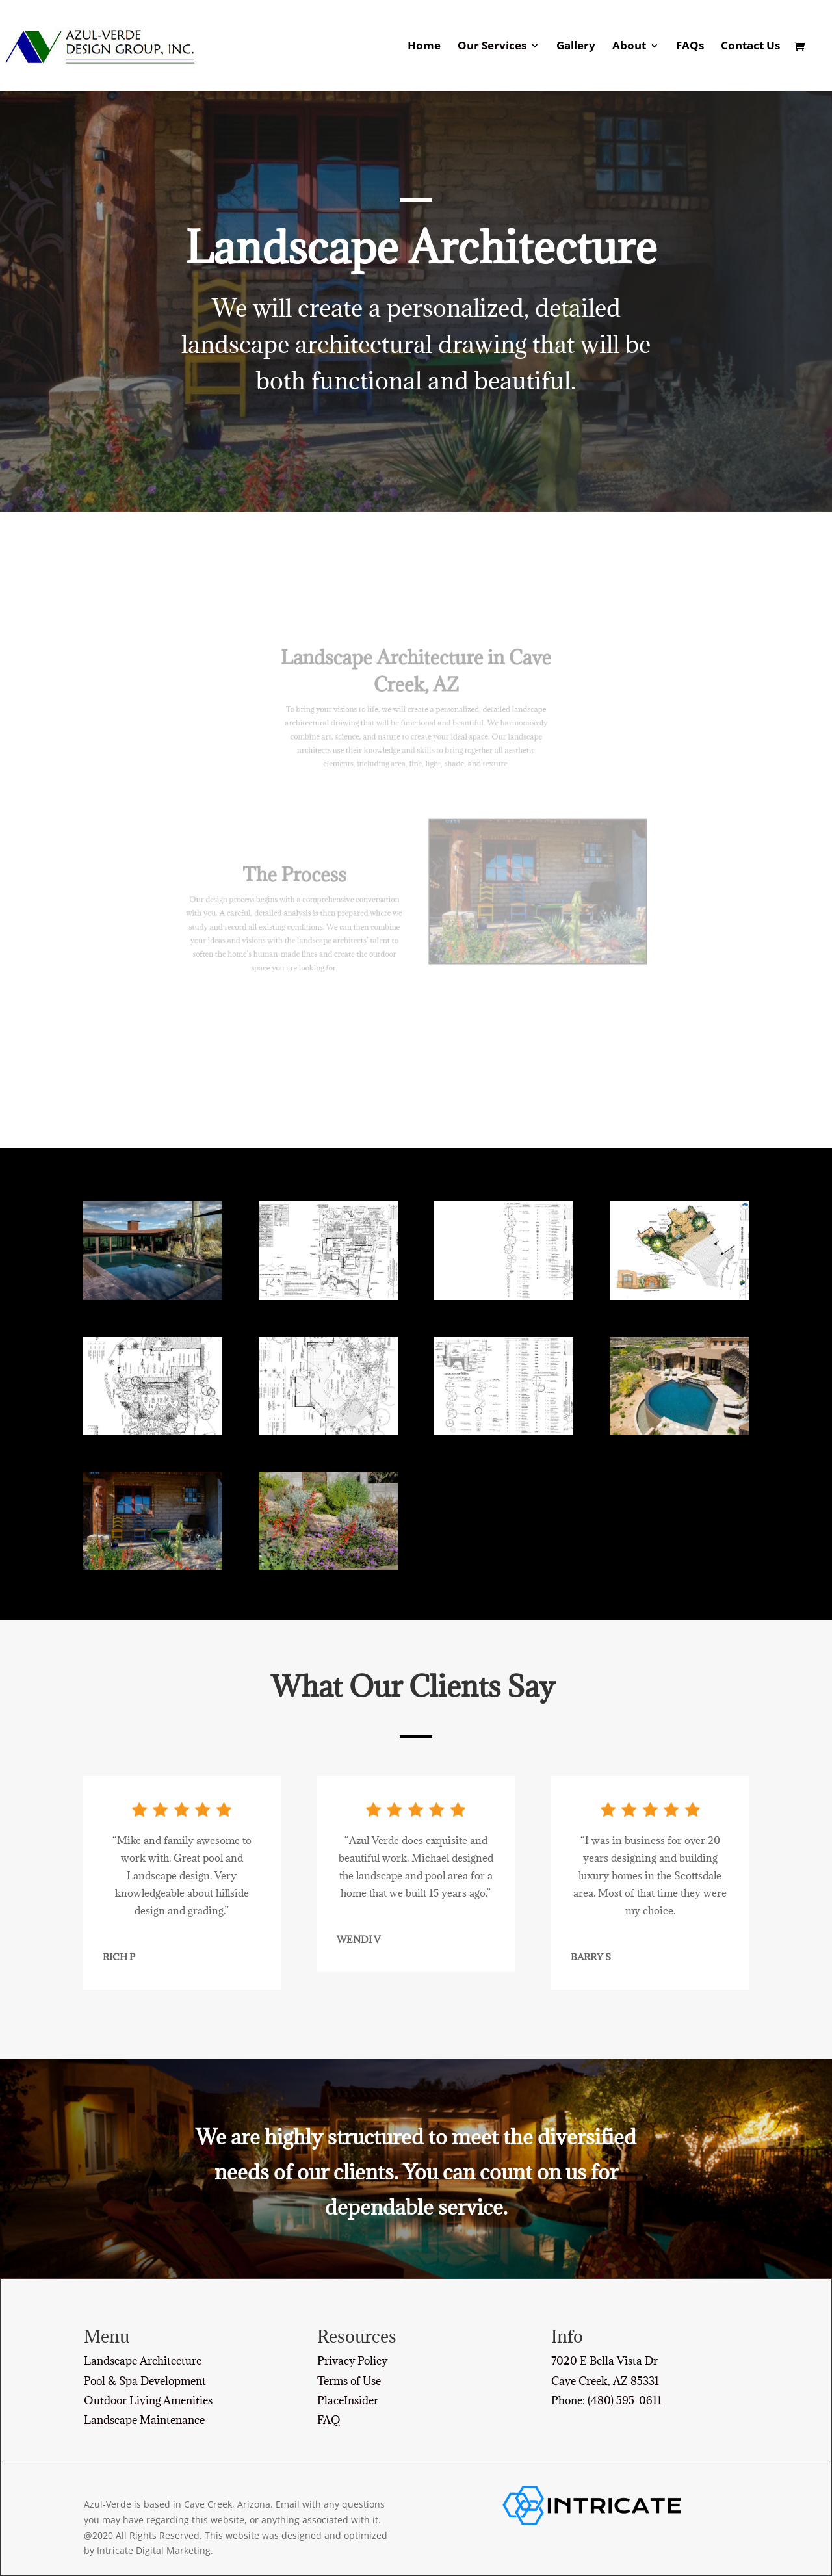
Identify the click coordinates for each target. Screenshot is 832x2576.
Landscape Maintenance (144, 2420)
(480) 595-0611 (625, 2400)
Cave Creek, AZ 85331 (605, 2381)
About (629, 47)
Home (424, 47)
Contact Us (750, 47)
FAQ (329, 2420)
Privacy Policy (352, 2361)
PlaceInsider (347, 2400)
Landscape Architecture (143, 2361)
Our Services (492, 47)
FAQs (690, 47)
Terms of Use (349, 2381)
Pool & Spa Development (145, 2381)
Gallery (575, 47)
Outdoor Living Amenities (148, 2400)
